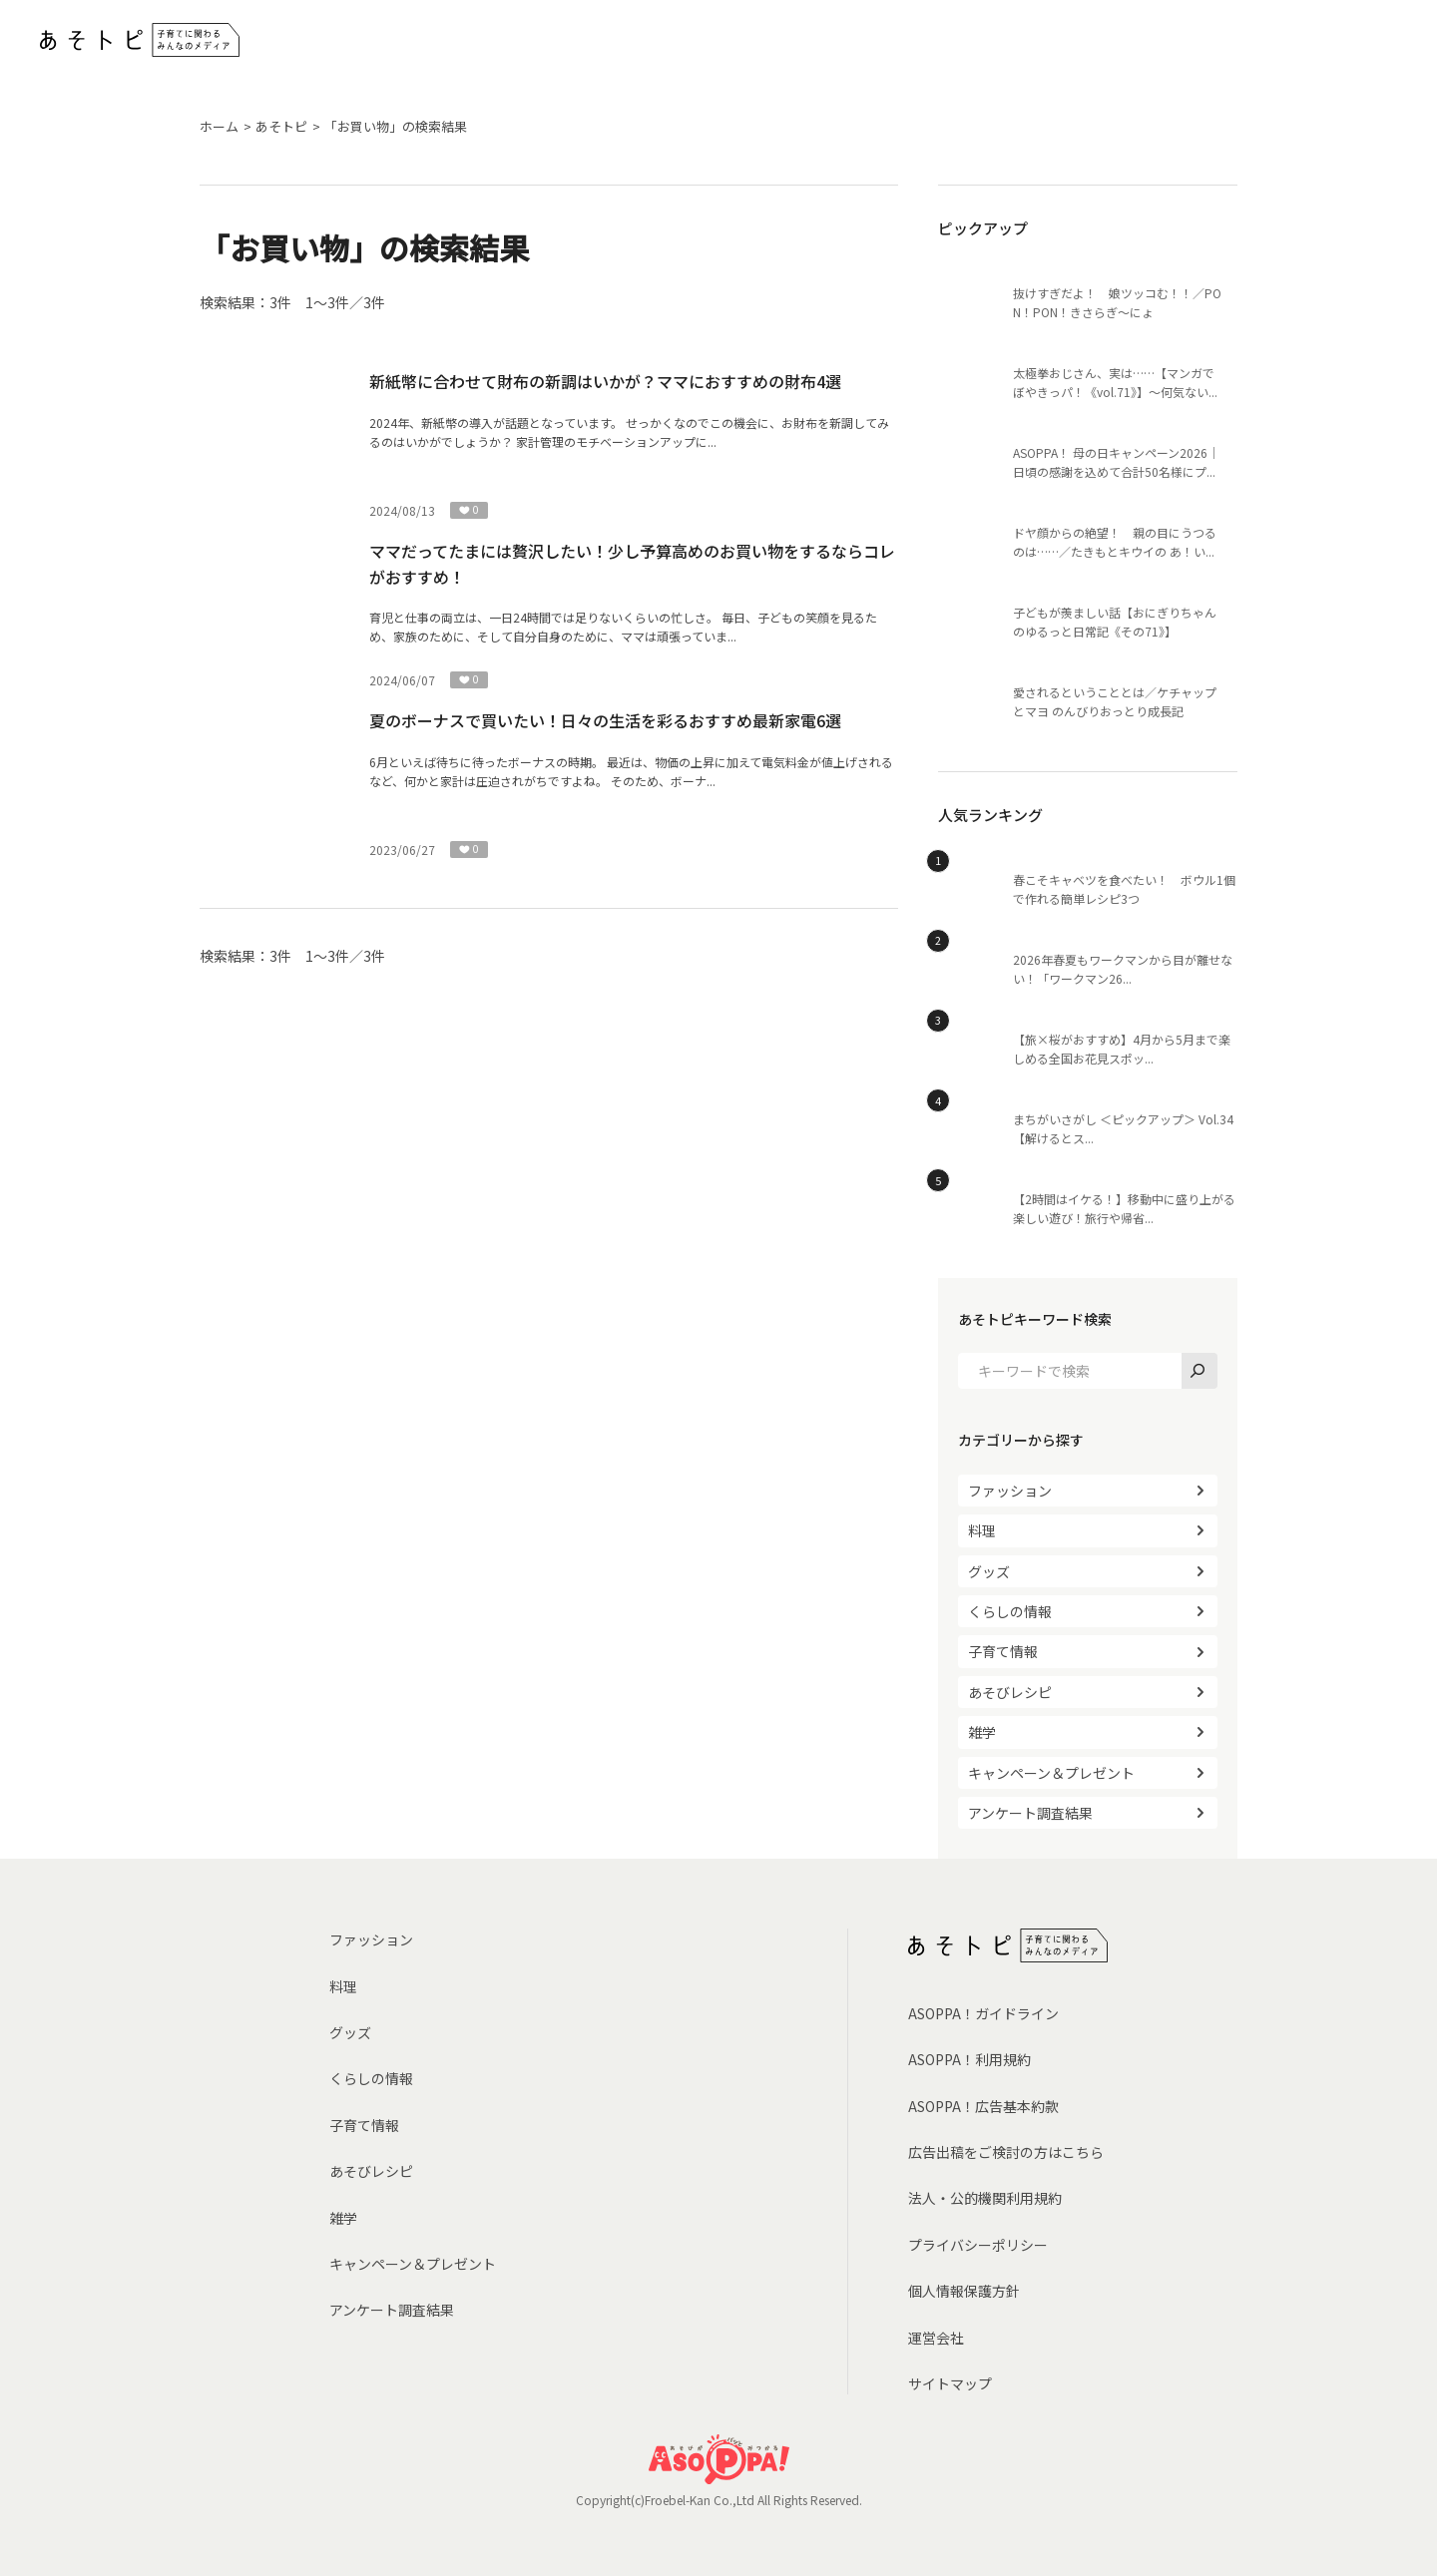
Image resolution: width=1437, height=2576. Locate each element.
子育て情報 (1003, 1651)
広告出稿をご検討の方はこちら (1006, 2152)
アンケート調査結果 (1030, 1813)
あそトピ (281, 126)
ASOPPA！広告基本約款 (983, 2106)
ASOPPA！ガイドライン (983, 2013)
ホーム (219, 126)
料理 (982, 1530)
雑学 (982, 1732)
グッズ (989, 1571)
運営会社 (936, 2338)
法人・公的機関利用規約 (985, 2198)
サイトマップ (950, 2383)
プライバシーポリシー (978, 2245)
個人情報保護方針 (964, 2291)
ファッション (1010, 1491)
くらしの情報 (1010, 1611)
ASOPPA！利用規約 (969, 2059)
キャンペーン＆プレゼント (1051, 1773)
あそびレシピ (1010, 1692)
